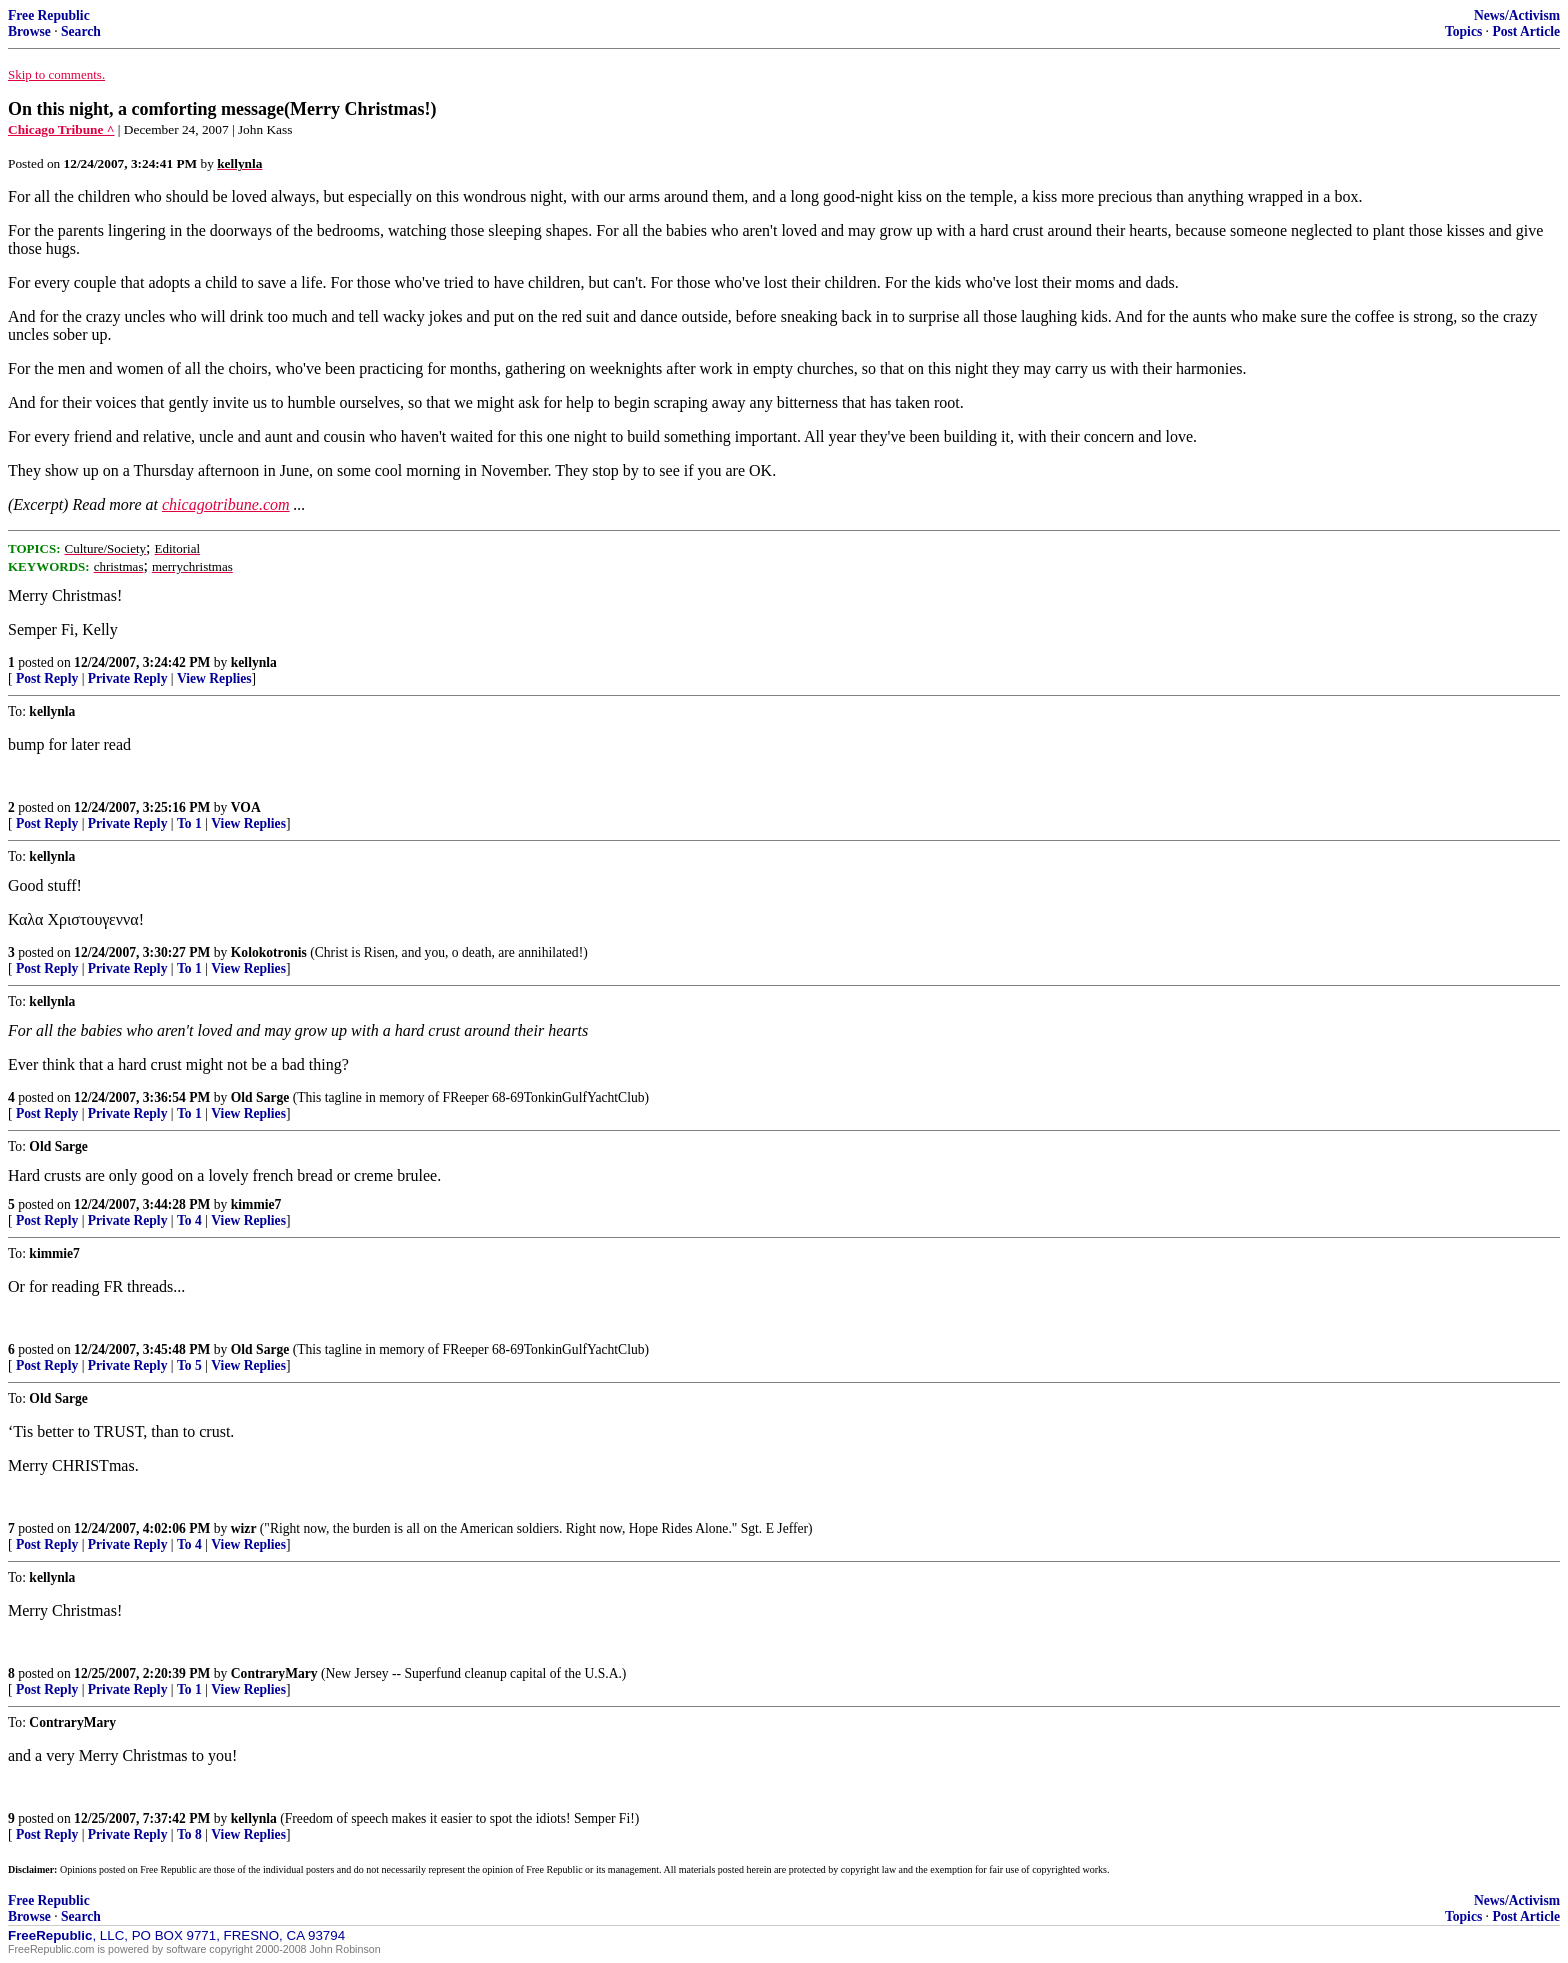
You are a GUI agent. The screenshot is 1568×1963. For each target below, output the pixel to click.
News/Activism (1517, 15)
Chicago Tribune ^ (61, 129)
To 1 (189, 823)
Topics (1463, 31)
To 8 (189, 1834)
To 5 (189, 1365)
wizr (244, 1528)
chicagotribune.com (226, 504)
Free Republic (49, 15)
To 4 (189, 1220)
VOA (246, 807)
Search (81, 31)
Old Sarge (260, 1097)
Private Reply (128, 678)
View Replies (214, 678)
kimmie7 (256, 1204)
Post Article (1526, 31)
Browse (29, 31)
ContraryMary (274, 1673)
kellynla (254, 662)
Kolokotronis (269, 952)
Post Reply (47, 678)
